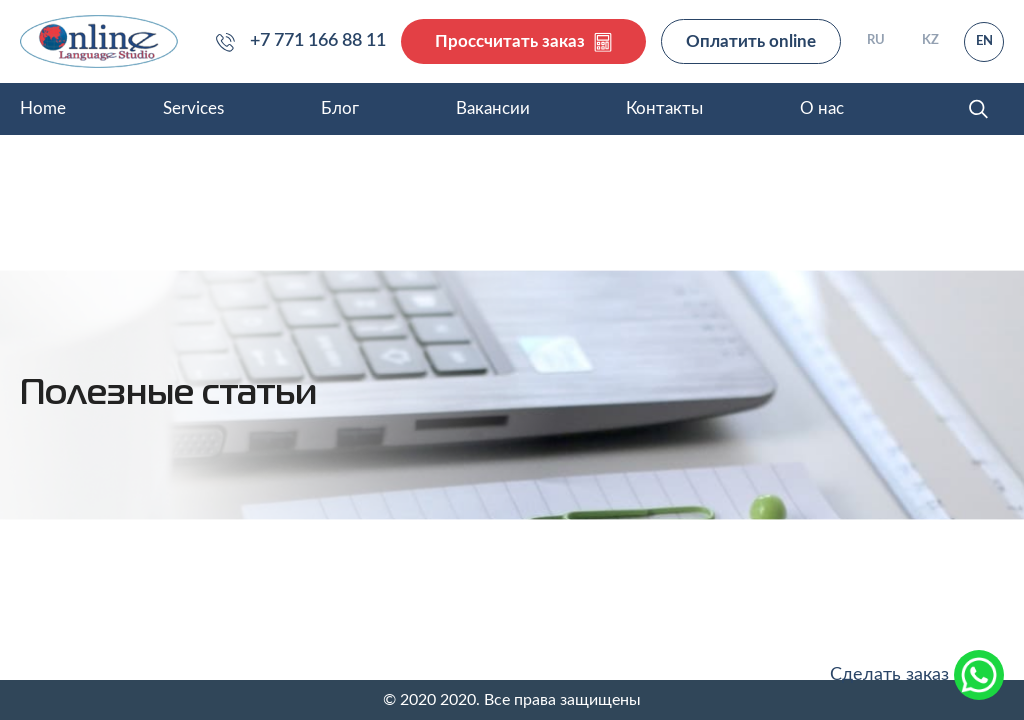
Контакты (664, 108)
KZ (930, 40)
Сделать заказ (917, 675)
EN (984, 41)
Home (43, 108)
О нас (822, 108)
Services (193, 108)
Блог (340, 108)
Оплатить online (751, 41)
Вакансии (493, 108)
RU (876, 40)
